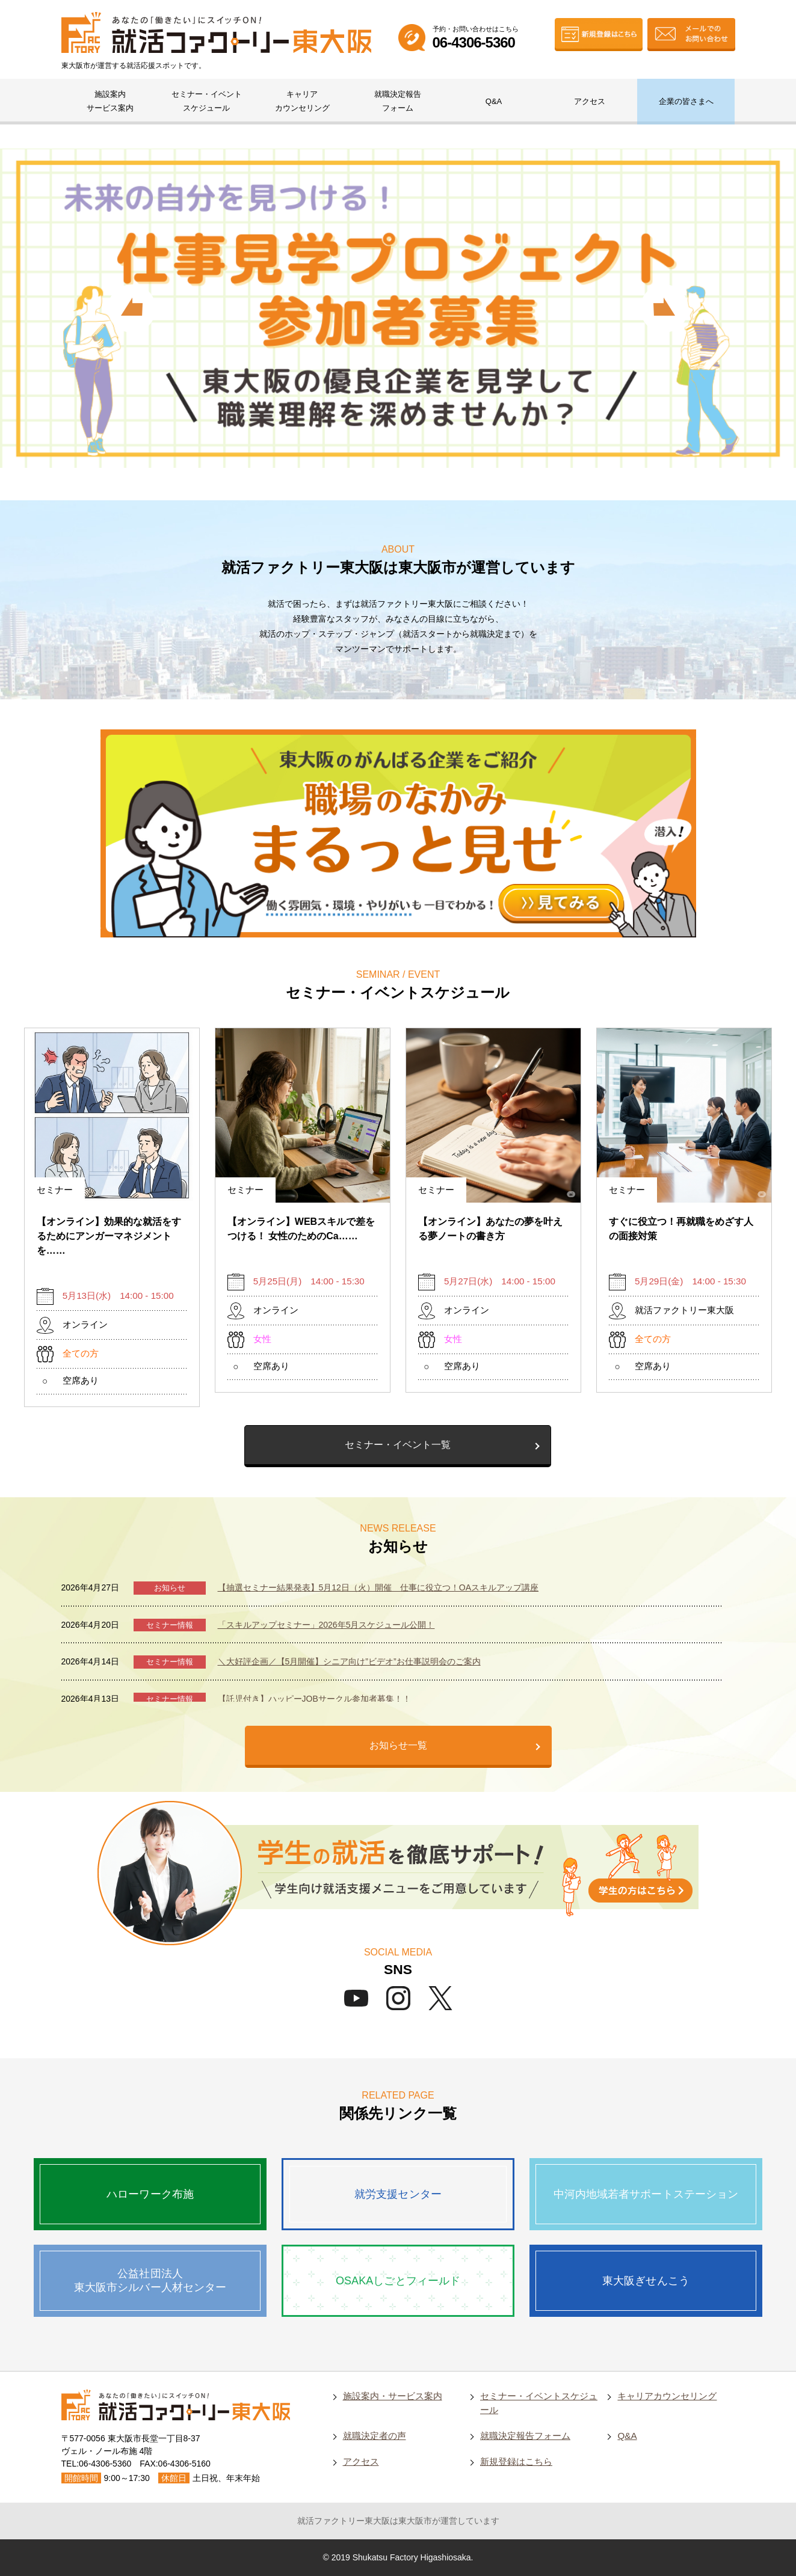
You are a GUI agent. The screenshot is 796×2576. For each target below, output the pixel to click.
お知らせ (169, 1587)
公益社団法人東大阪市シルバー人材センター (150, 2280)
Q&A (494, 101)
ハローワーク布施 (150, 2194)
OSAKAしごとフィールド (398, 2281)
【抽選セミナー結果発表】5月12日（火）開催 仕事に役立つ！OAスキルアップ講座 (378, 1587)
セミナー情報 (169, 1625)
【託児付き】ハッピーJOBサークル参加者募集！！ (314, 1699)
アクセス (589, 101)
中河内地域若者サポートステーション (646, 2194)
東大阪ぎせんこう (646, 2281)
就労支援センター (398, 2194)
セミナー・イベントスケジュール (206, 101)
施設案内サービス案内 (110, 101)
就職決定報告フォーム (397, 101)
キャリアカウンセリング (302, 101)
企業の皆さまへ (686, 101)
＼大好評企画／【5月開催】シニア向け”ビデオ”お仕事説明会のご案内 (349, 1661)
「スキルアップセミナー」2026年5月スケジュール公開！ (326, 1625)
